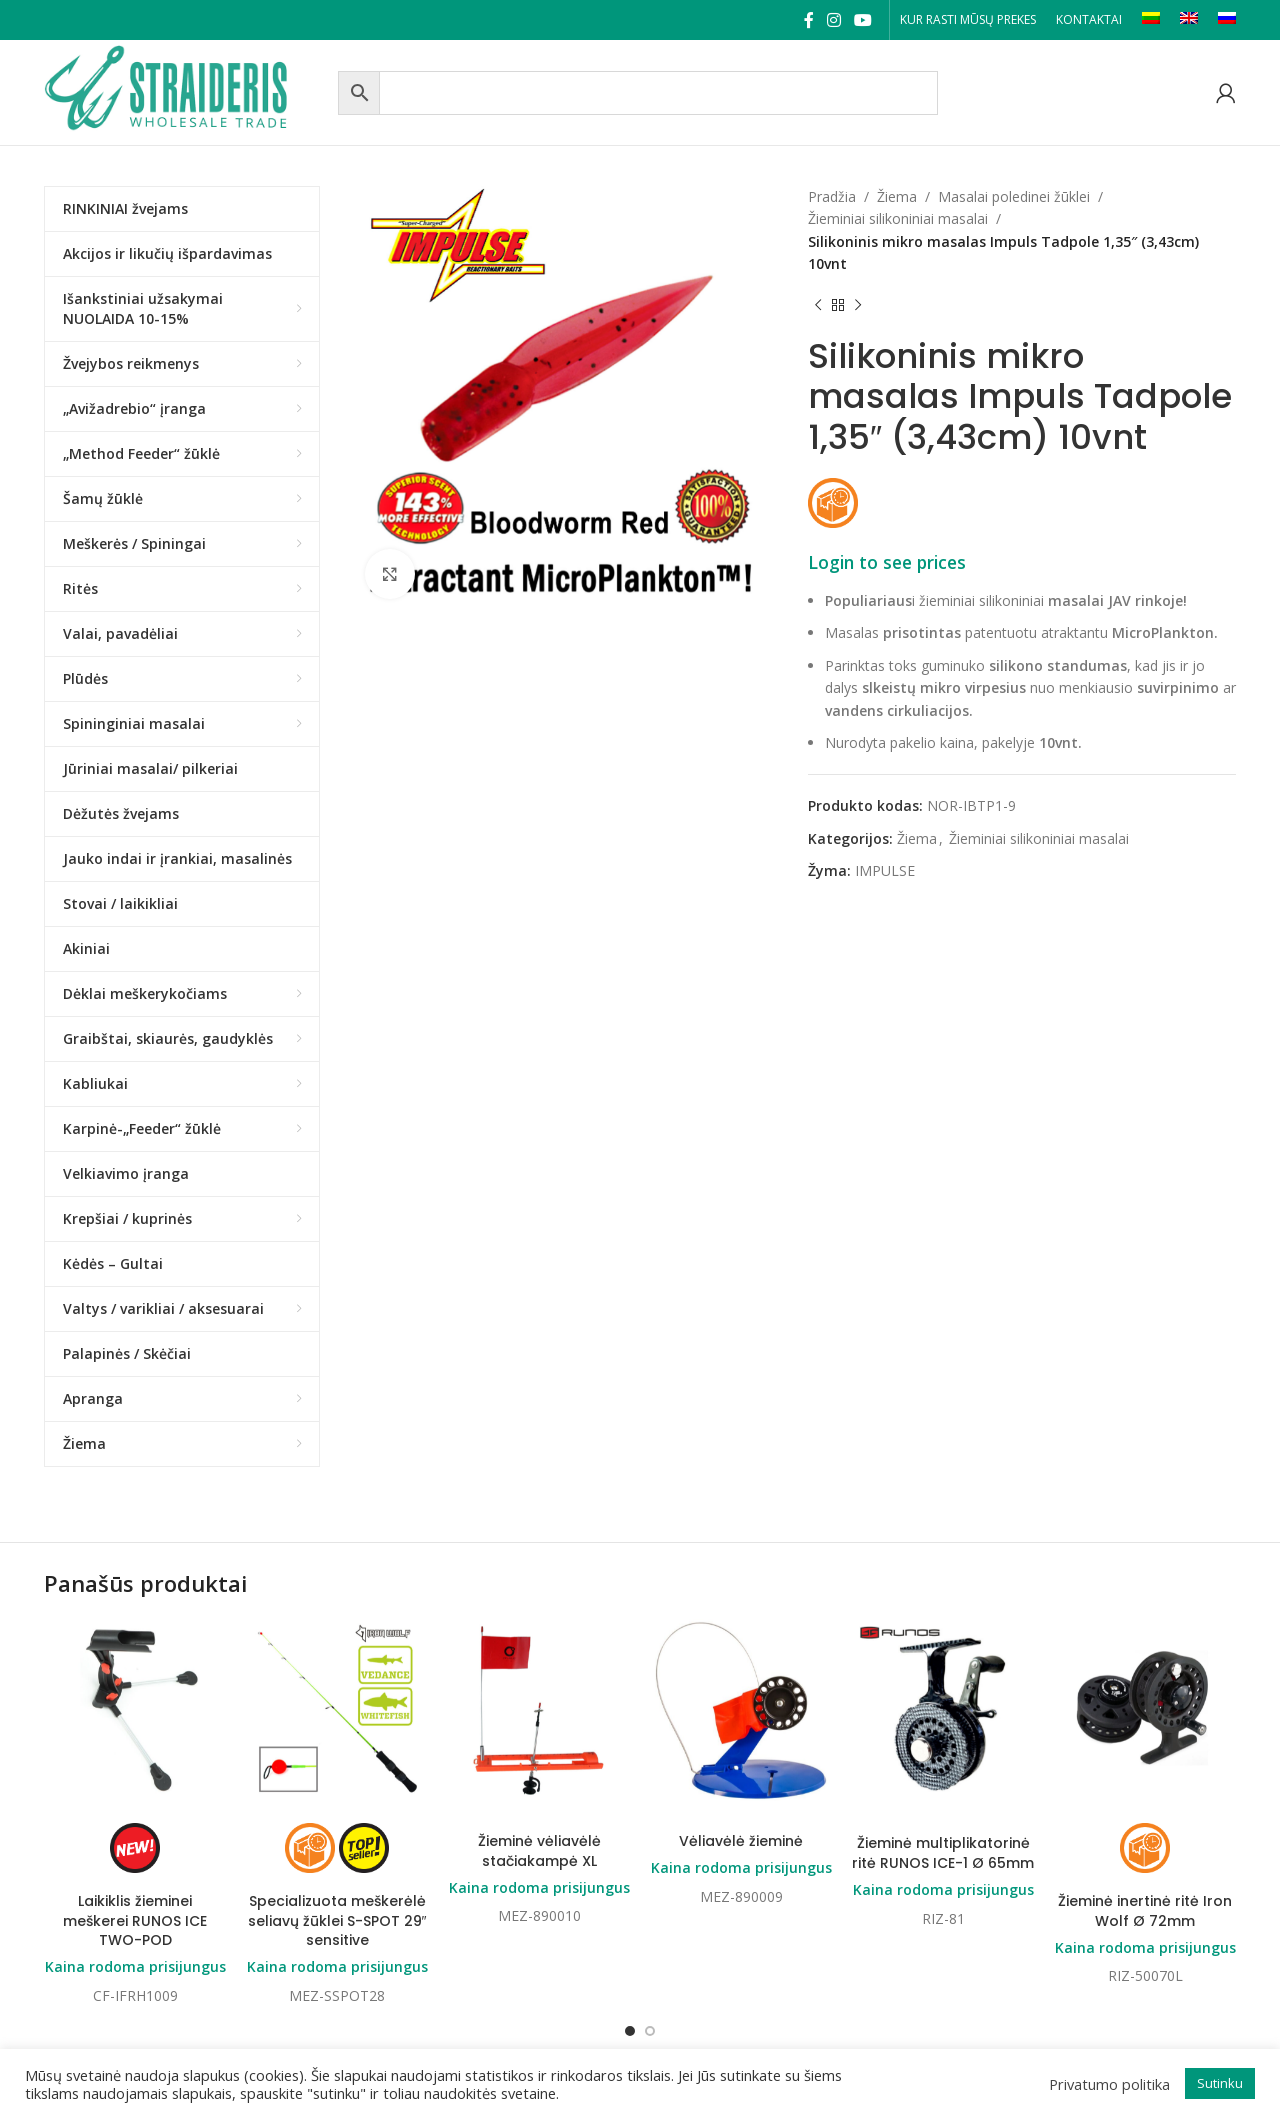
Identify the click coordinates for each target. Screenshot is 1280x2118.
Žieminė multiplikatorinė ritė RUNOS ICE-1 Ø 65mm (943, 1853)
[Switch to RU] (1227, 20)
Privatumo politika (1109, 2084)
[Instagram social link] (833, 20)
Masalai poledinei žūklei (1014, 196)
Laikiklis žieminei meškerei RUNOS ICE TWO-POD (135, 1920)
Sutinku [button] (1220, 2083)
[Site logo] (186, 90)
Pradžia (832, 196)
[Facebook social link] (808, 20)
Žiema (897, 196)
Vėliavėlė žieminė (741, 1841)
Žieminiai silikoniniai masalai (898, 218)
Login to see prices (887, 562)
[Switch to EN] (1189, 20)
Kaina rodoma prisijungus (135, 1966)
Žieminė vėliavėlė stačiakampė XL (539, 1851)
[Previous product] (818, 306)
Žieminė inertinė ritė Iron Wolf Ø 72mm (1145, 1911)
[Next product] (858, 306)
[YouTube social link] (863, 20)
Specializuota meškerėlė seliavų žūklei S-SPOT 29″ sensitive (337, 1920)
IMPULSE (885, 870)
